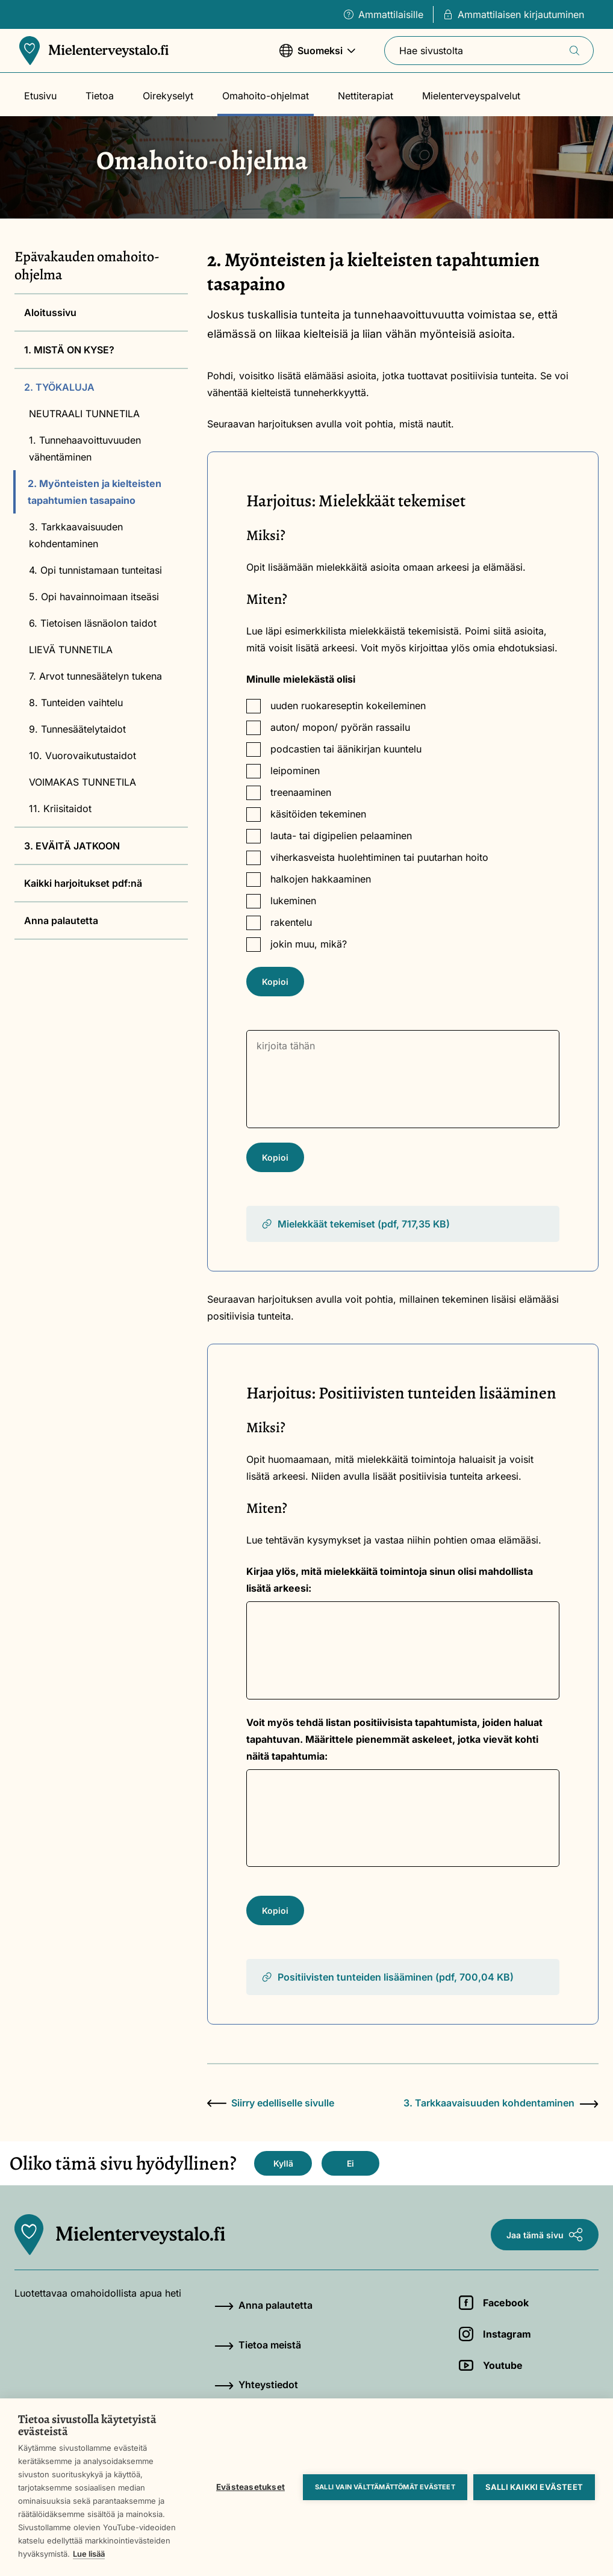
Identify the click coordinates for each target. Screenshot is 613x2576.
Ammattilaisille (383, 14)
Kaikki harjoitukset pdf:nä (83, 883)
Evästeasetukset (250, 2487)
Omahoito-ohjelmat (265, 96)
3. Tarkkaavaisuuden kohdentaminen (76, 535)
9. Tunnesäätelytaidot (77, 729)
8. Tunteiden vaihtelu (76, 703)
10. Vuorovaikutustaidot (82, 756)
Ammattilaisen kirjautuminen (513, 14)
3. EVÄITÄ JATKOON (72, 846)
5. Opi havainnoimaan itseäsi (94, 597)
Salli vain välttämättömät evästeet (385, 2487)
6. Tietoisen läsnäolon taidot (93, 623)
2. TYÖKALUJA (59, 387)
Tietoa (100, 96)
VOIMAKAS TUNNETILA (82, 782)
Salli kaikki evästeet (534, 2487)
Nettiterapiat (365, 96)
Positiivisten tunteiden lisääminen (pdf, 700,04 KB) (387, 1977)
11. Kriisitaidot (60, 808)
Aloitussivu (50, 312)
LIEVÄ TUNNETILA (71, 650)
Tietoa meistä (257, 2344)
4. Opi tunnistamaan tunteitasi (95, 570)
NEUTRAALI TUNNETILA (84, 414)
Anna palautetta (61, 920)
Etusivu (40, 96)
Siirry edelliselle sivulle (270, 2102)
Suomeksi (317, 56)
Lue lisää (89, 2554)
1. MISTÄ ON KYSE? (69, 350)
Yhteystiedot (256, 2384)
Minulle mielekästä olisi (300, 679)
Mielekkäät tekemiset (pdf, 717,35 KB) (355, 1224)
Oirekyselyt (168, 96)
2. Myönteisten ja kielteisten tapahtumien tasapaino (94, 491)
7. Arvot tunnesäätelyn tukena (95, 676)
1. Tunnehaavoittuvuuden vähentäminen (85, 448)
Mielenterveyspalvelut (471, 96)
